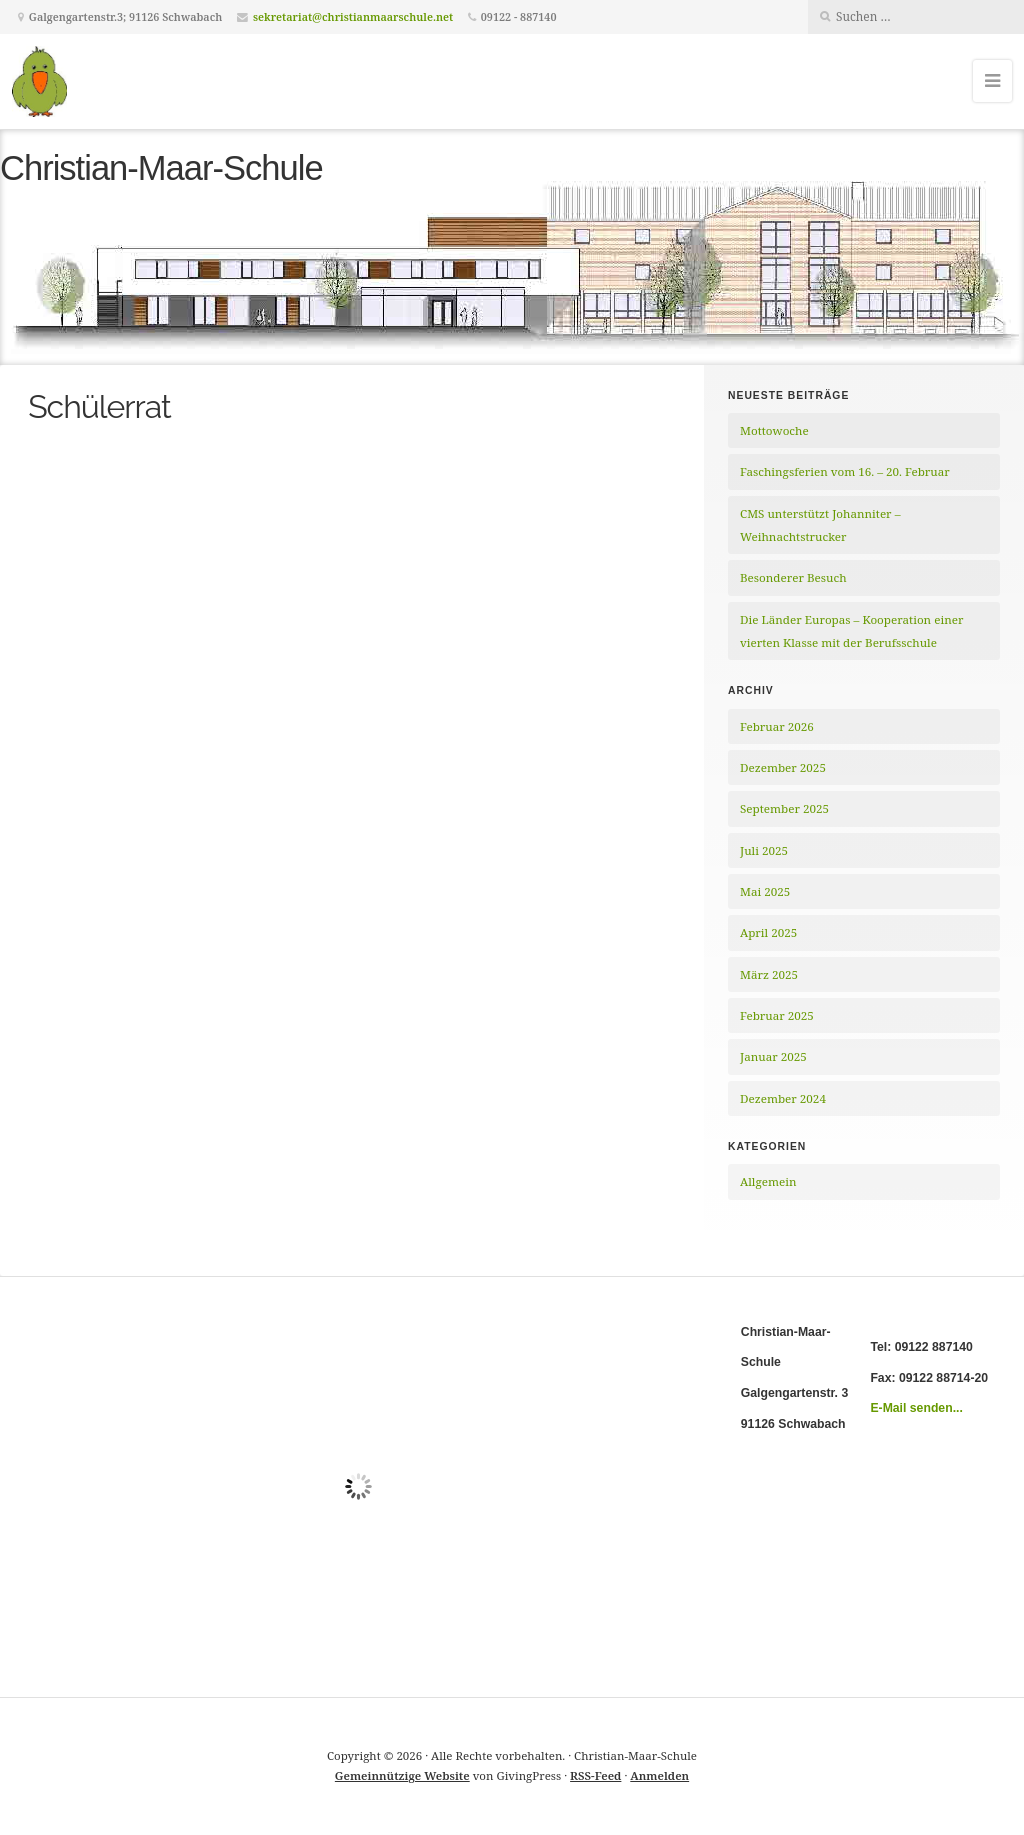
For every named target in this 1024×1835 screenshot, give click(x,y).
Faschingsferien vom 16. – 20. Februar (845, 471)
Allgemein (768, 1181)
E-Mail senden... (916, 1408)
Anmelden (659, 1775)
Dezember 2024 (783, 1098)
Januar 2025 (773, 1056)
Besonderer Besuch (793, 577)
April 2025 (768, 932)
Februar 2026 (777, 726)
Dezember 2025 (783, 767)
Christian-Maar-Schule (161, 168)
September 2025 (784, 808)
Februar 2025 (777, 1015)
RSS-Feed (595, 1775)
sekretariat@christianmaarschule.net (353, 16)
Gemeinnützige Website (402, 1775)
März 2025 (769, 974)
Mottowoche (774, 430)
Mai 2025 (765, 891)
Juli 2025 (764, 850)
